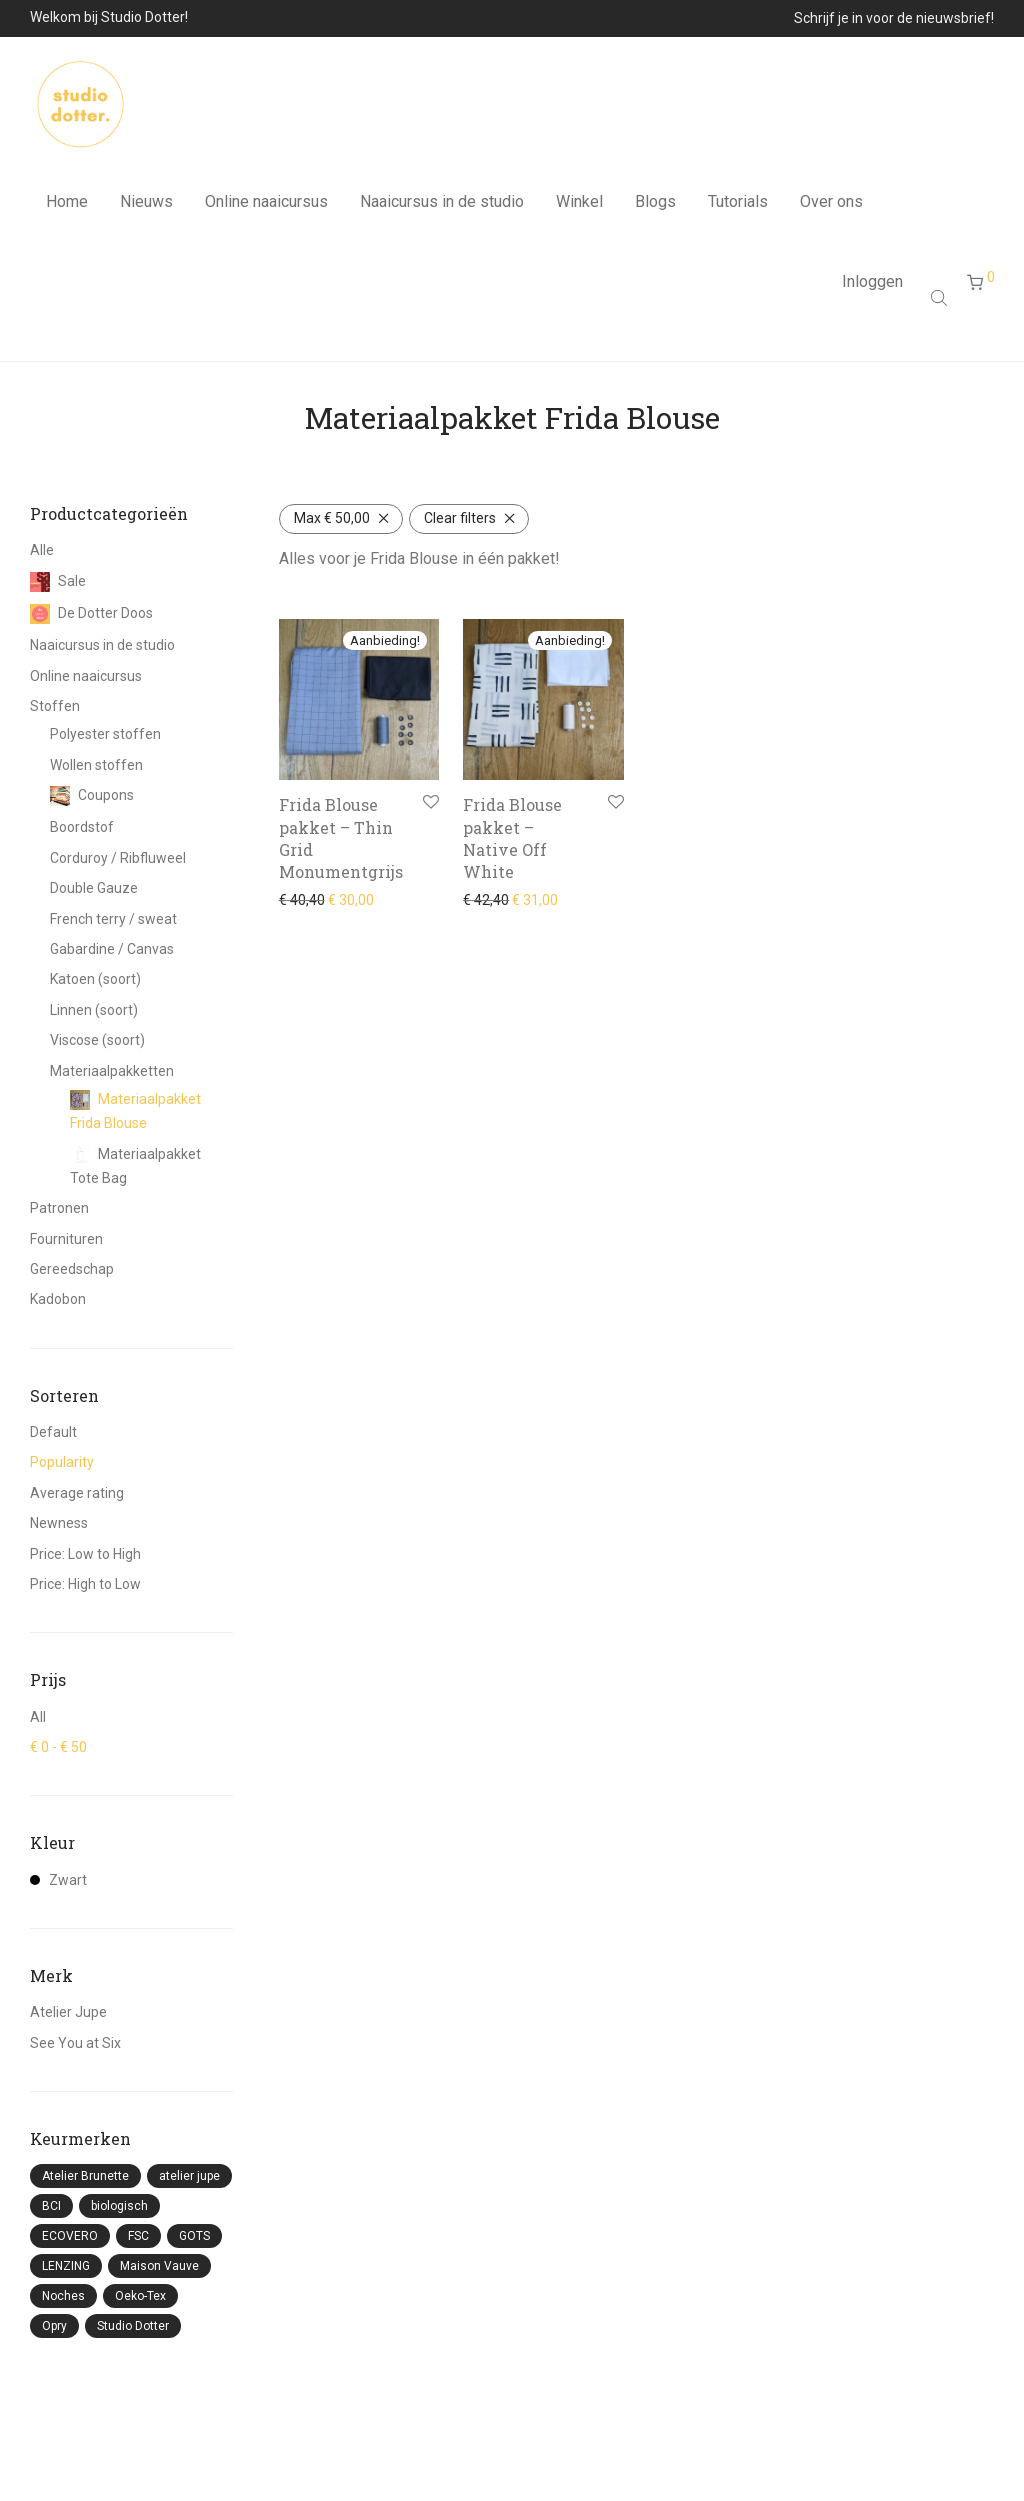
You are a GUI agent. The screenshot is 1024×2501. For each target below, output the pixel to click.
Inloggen (872, 290)
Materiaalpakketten (112, 1071)
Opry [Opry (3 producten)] (54, 2326)
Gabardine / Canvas (112, 949)
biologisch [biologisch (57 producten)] (119, 2206)
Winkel (579, 206)
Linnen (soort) (94, 1010)
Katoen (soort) (95, 979)
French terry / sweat (113, 919)
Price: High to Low (85, 1584)
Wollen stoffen (96, 765)
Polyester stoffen (105, 734)
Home (67, 206)
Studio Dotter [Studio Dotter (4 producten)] (133, 2326)
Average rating (77, 1493)
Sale (58, 581)
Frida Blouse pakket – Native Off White (512, 838)
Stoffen (55, 706)
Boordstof (82, 827)
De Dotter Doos (91, 613)
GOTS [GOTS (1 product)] (194, 2236)
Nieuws (146, 206)
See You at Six (75, 2043)
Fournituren (66, 1239)
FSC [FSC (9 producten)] (138, 2236)
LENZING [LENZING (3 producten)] (66, 2266)
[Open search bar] (941, 307)
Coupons (92, 795)
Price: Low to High (85, 1554)
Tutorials (738, 206)
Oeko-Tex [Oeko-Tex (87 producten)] (140, 2296)
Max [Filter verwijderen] (332, 518)
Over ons (831, 206)
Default (53, 1432)
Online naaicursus (266, 206)
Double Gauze (94, 888)
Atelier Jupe (68, 2012)
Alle (42, 550)
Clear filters (460, 518)
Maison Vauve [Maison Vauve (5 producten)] (159, 2266)
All (38, 1717)
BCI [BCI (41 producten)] (51, 2206)
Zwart (58, 1880)
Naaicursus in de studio (442, 206)
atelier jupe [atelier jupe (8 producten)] (189, 2176)
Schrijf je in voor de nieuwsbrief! (894, 18)
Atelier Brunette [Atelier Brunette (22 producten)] (85, 2176)
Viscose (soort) (97, 1040)
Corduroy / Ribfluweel (118, 858)
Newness (59, 1523)
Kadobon (58, 1299)
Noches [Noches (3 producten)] (63, 2296)
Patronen (59, 1208)
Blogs (655, 206)
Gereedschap (72, 1269)
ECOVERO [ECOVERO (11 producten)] (70, 2236)
